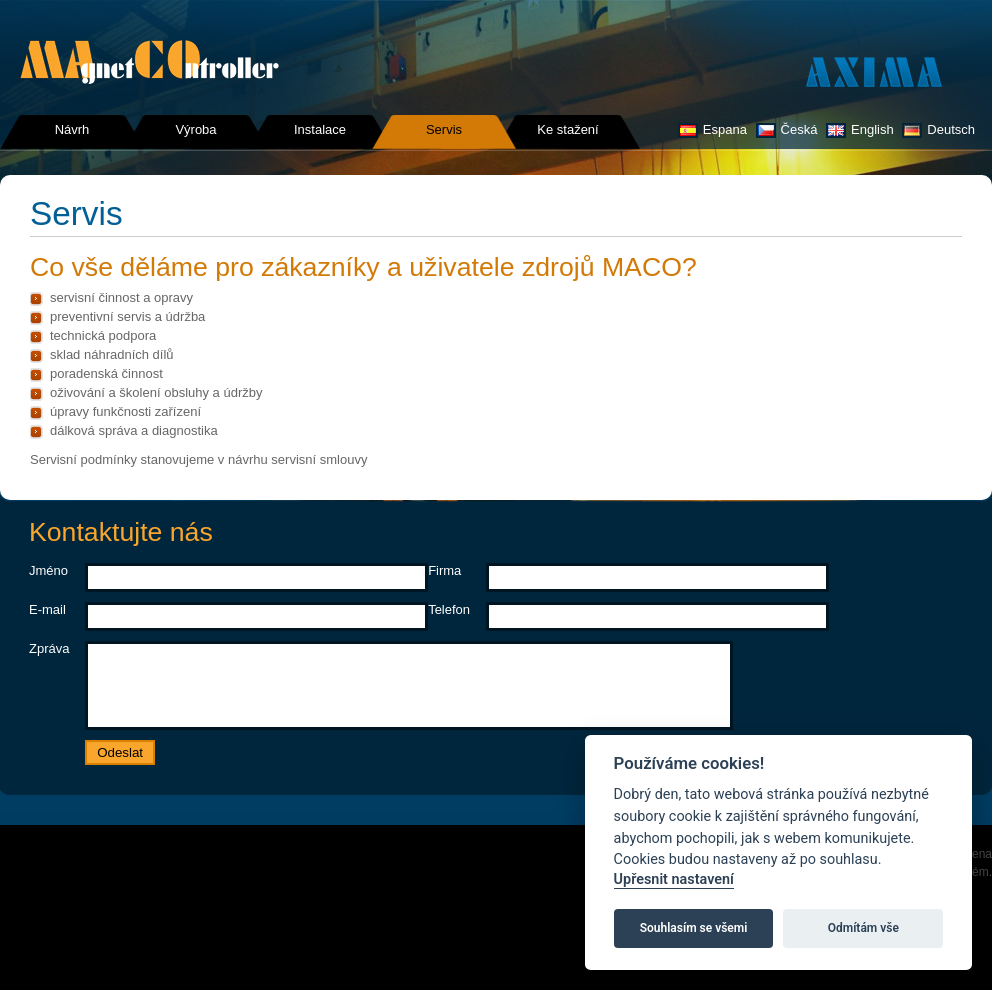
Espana (712, 129)
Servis (444, 129)
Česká (787, 129)
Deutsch (938, 129)
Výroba (195, 129)
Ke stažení (567, 129)
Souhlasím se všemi (694, 928)
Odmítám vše (863, 928)
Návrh (72, 129)
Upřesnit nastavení (674, 879)
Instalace (320, 129)
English (860, 129)
